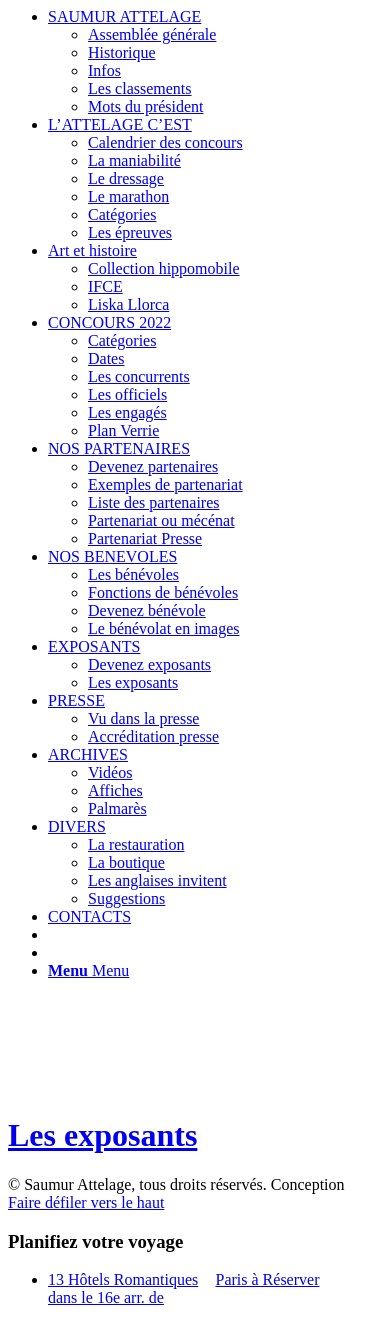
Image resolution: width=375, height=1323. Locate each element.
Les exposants (102, 1135)
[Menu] (88, 970)
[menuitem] (207, 62)
